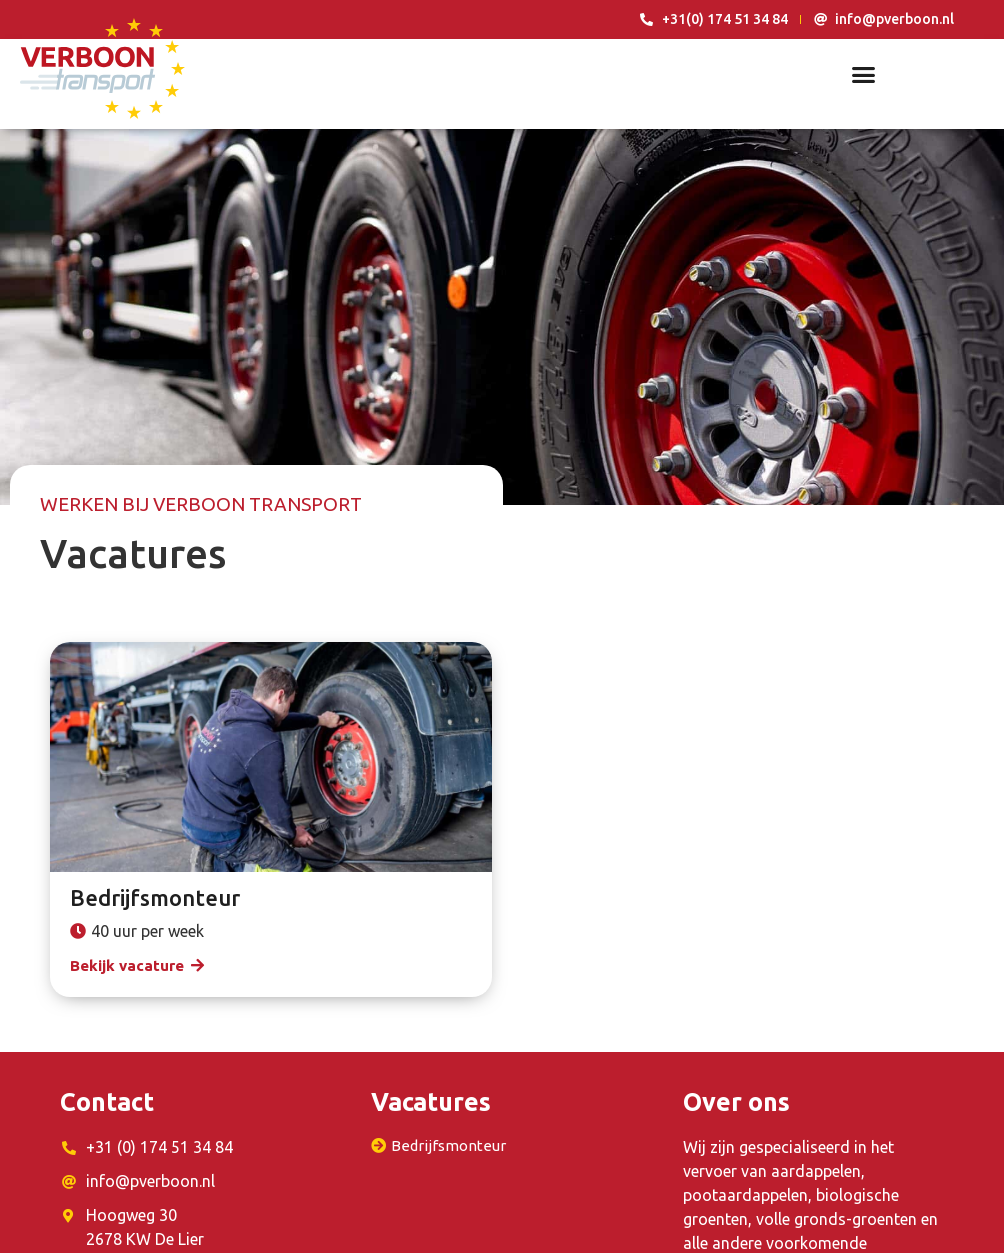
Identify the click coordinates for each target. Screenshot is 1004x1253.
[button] (863, 74)
